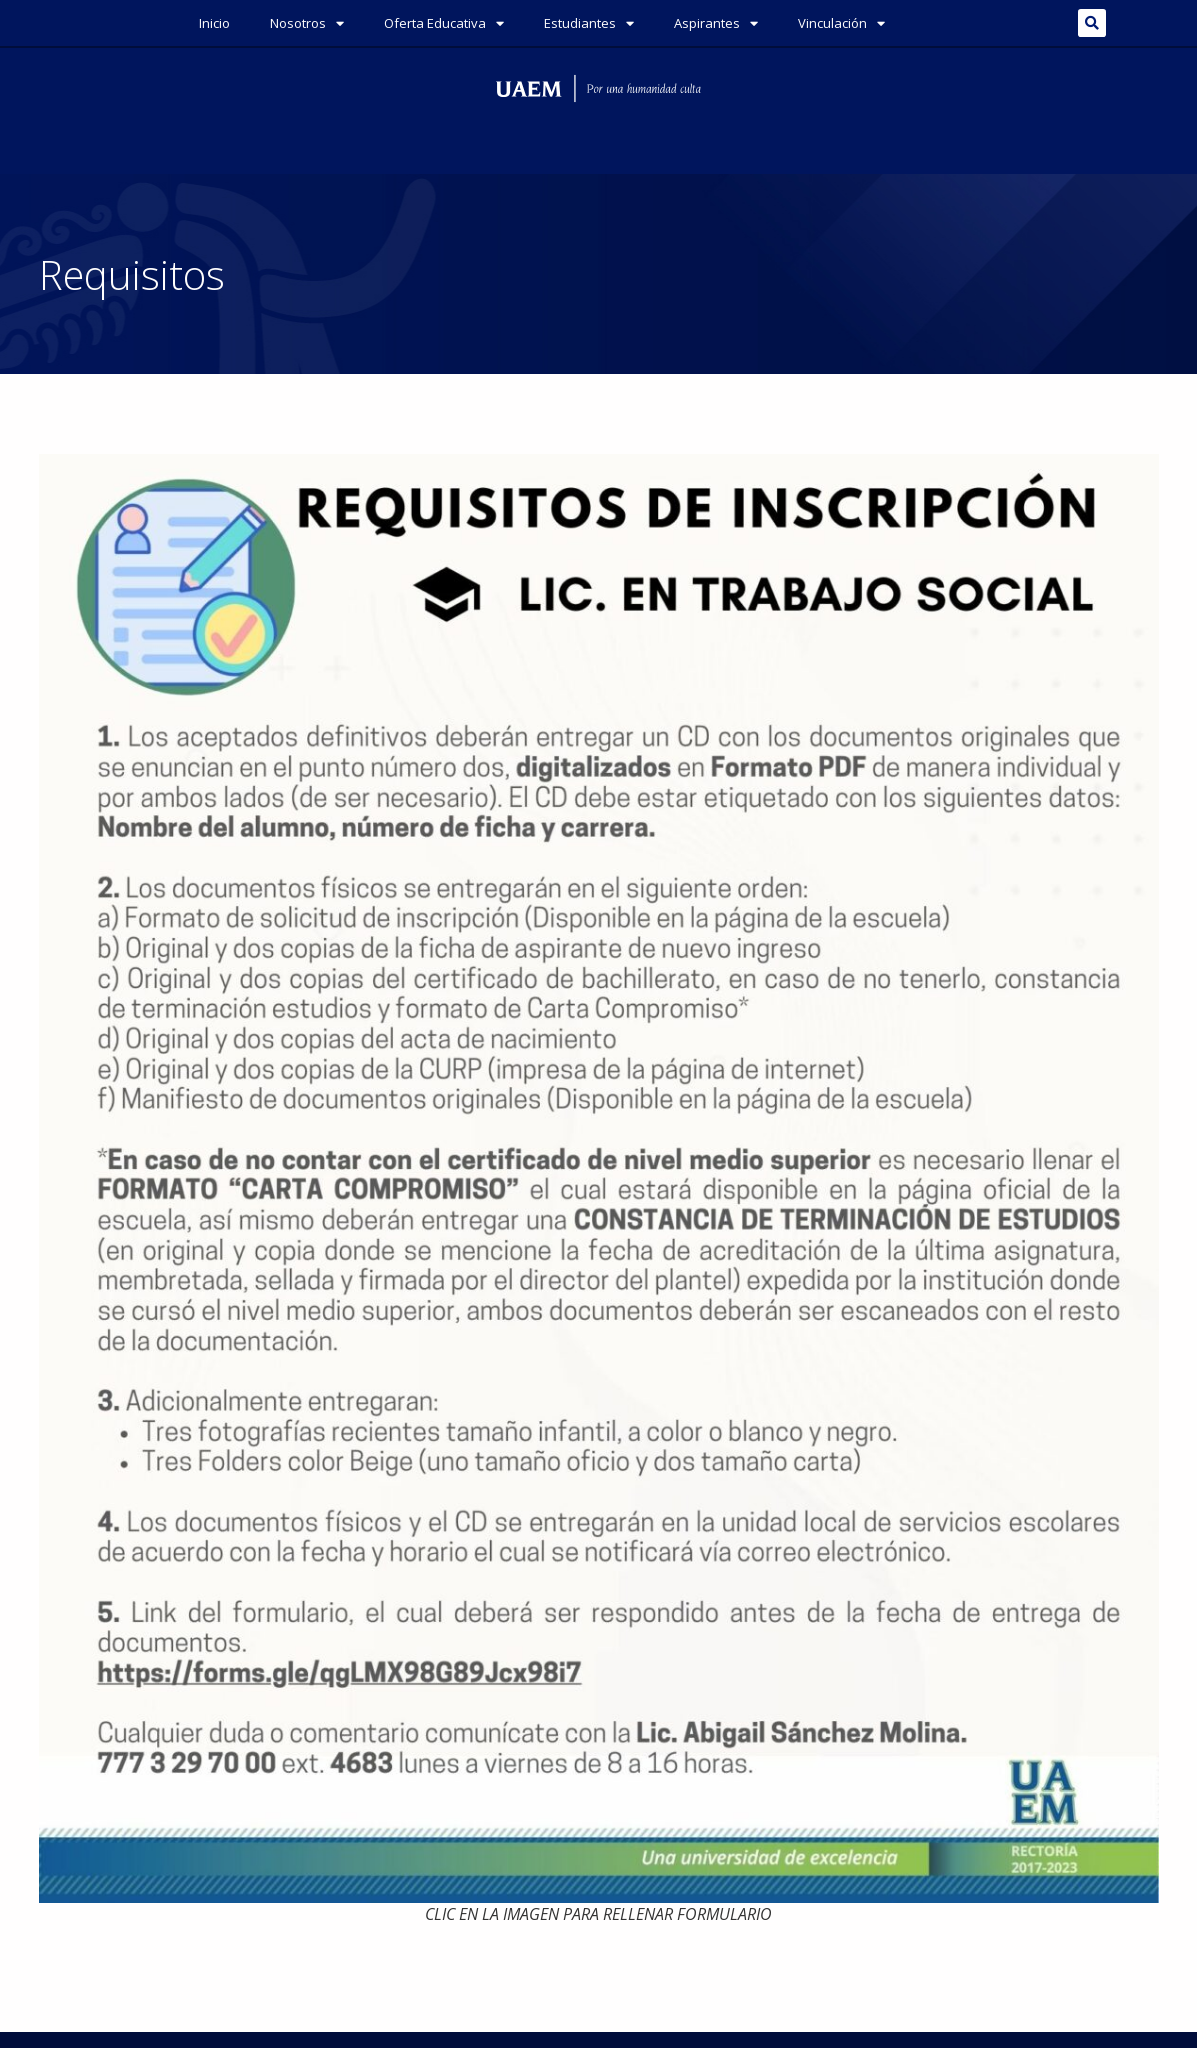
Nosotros (307, 23)
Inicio (214, 23)
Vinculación (841, 23)
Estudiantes (589, 23)
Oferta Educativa (444, 23)
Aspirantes (716, 23)
